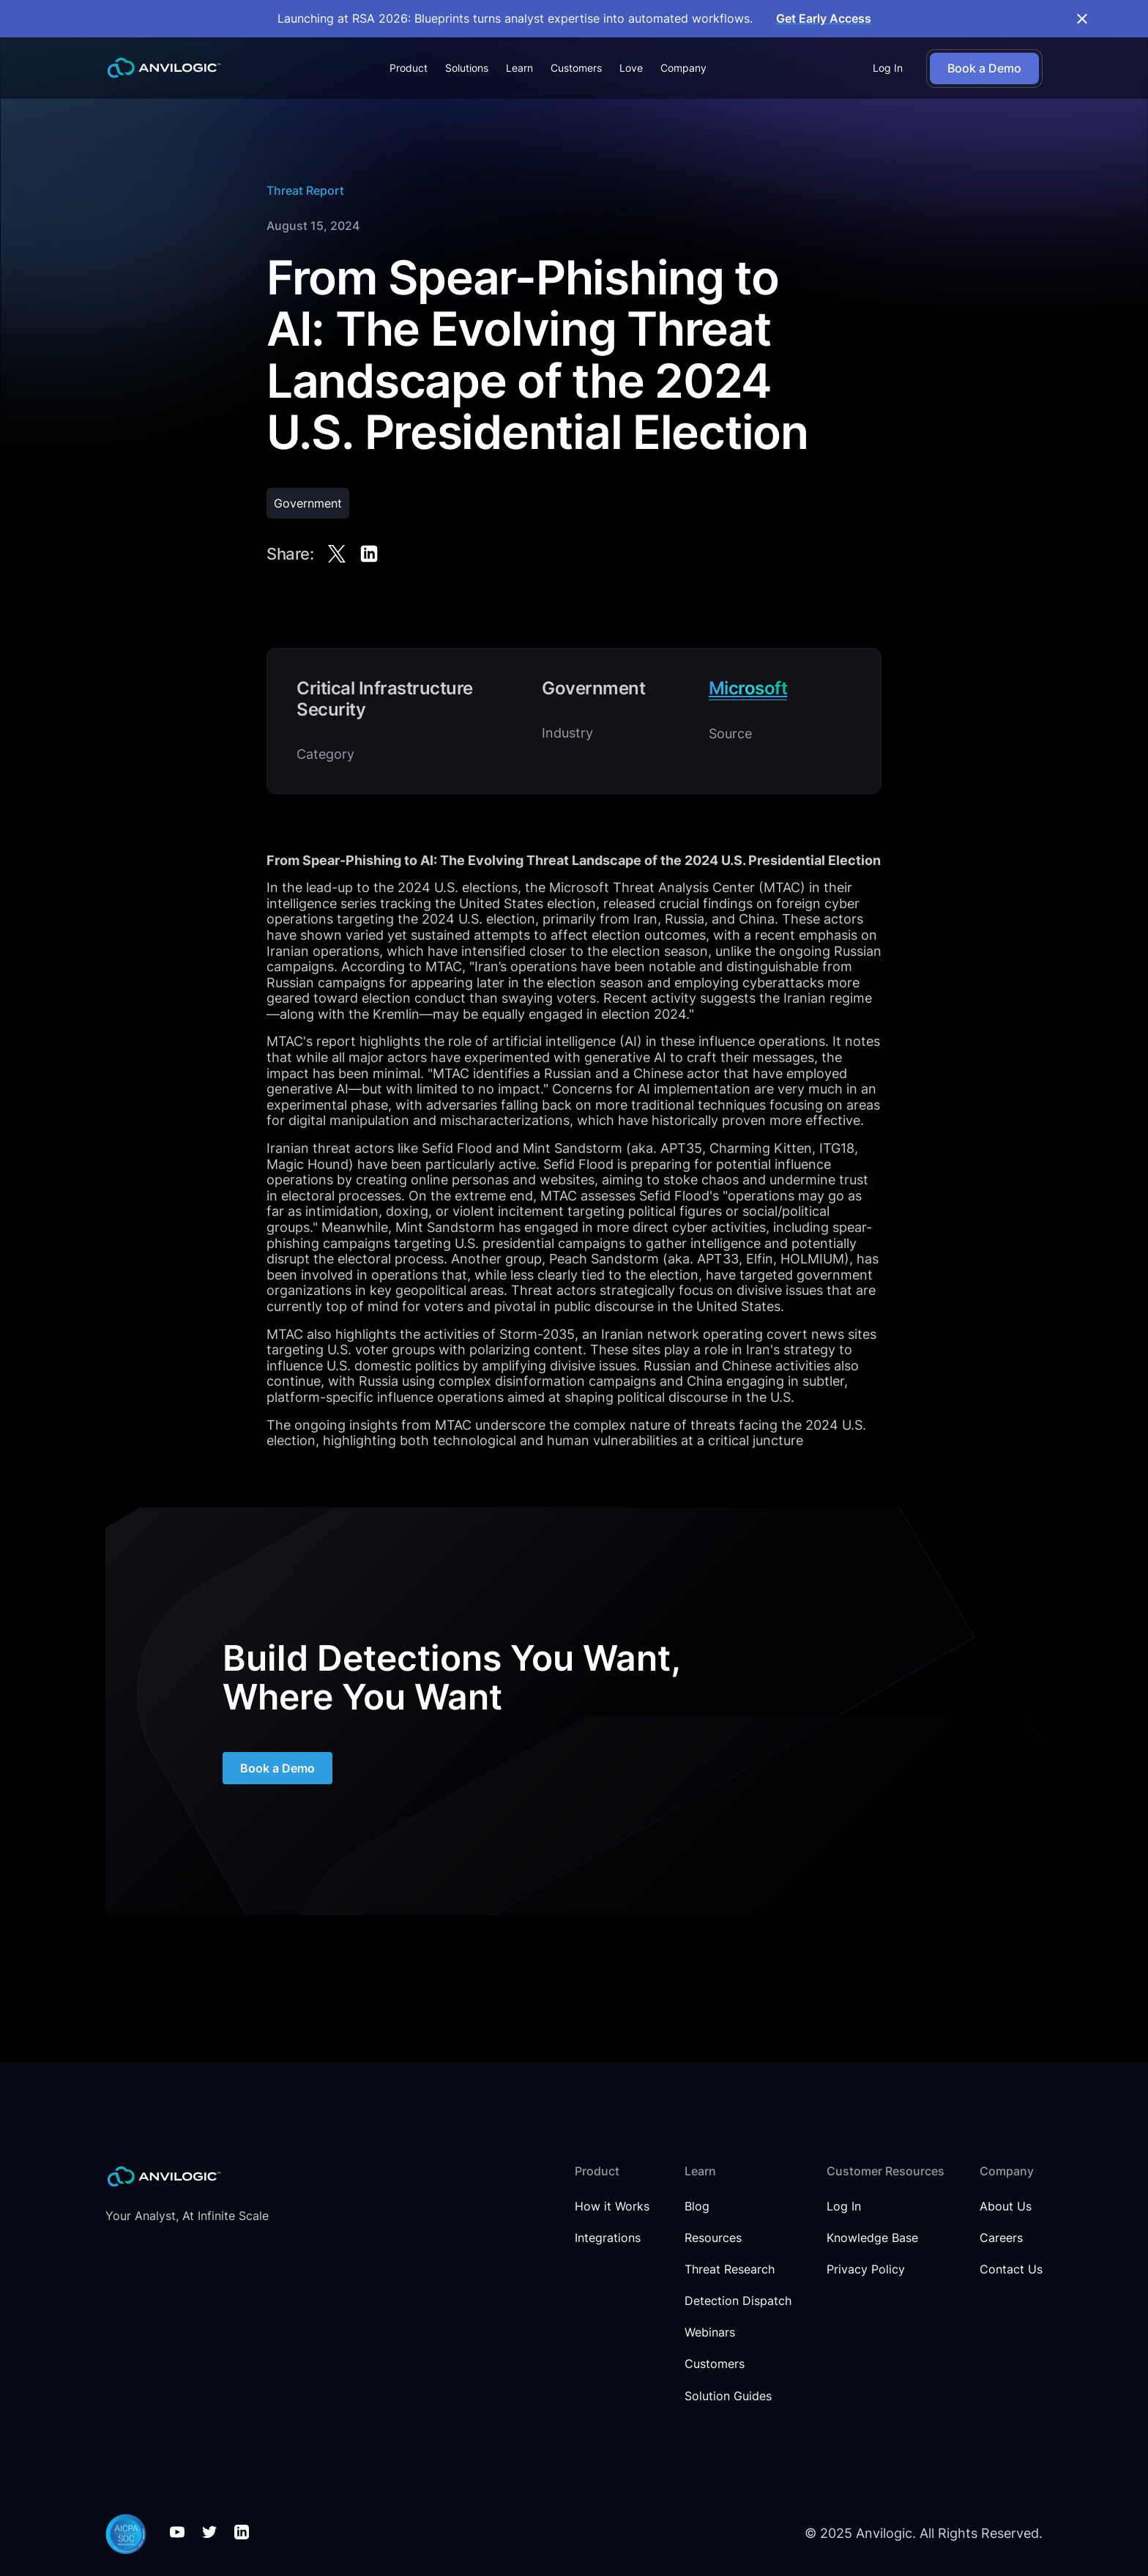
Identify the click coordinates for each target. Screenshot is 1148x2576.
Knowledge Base (872, 2238)
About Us (1006, 2206)
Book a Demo (277, 1778)
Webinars (710, 2332)
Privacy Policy (866, 2269)
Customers (576, 68)
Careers (1001, 2238)
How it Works (612, 2206)
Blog (697, 2206)
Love (631, 68)
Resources (713, 2238)
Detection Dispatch (738, 2301)
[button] (409, 68)
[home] (164, 68)
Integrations (608, 2238)
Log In (888, 68)
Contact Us (1011, 2269)
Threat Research (730, 2269)
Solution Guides (728, 2396)
